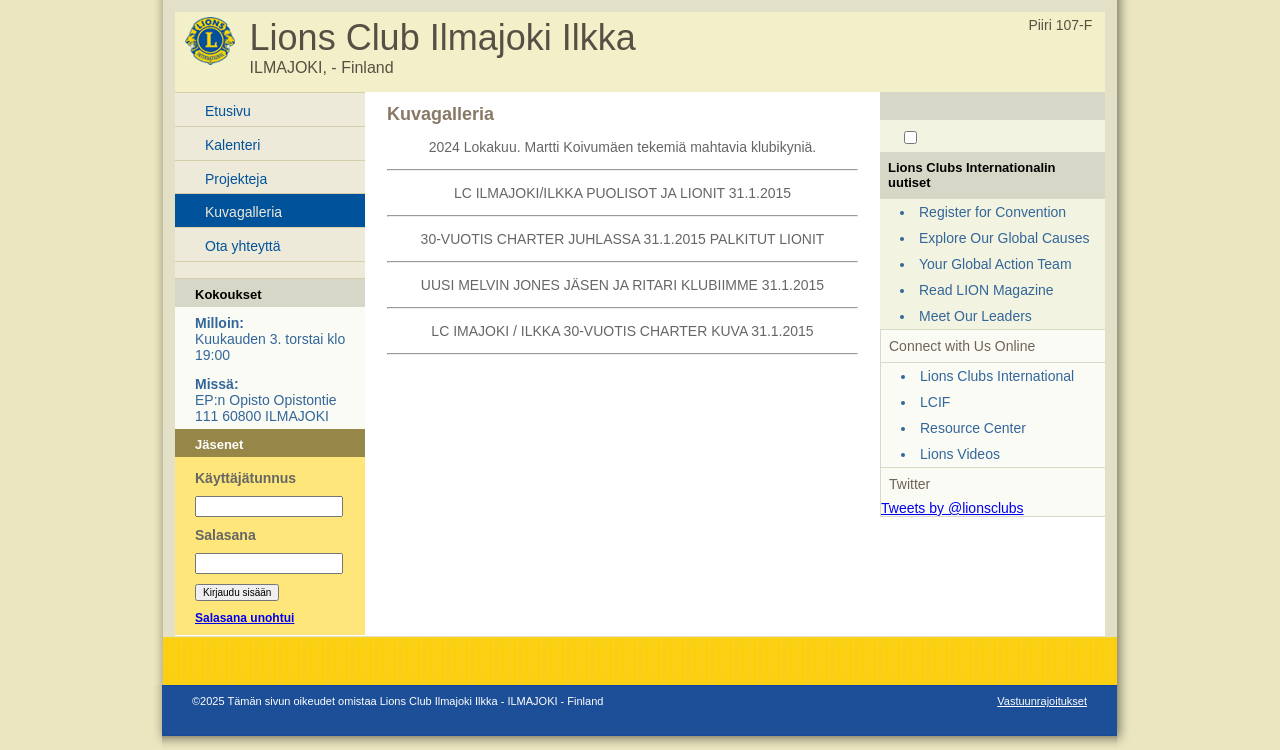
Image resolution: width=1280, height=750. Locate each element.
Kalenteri (232, 145)
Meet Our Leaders (975, 316)
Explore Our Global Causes (1004, 238)
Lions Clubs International (997, 376)
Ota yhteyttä (242, 246)
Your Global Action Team (995, 264)
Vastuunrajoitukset (1042, 701)
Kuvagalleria (243, 212)
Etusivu (228, 111)
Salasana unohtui (244, 618)
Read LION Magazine (986, 290)
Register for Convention (992, 212)
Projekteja (236, 179)
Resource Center (973, 428)
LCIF (935, 402)
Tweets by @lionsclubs (952, 508)
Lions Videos (960, 454)
